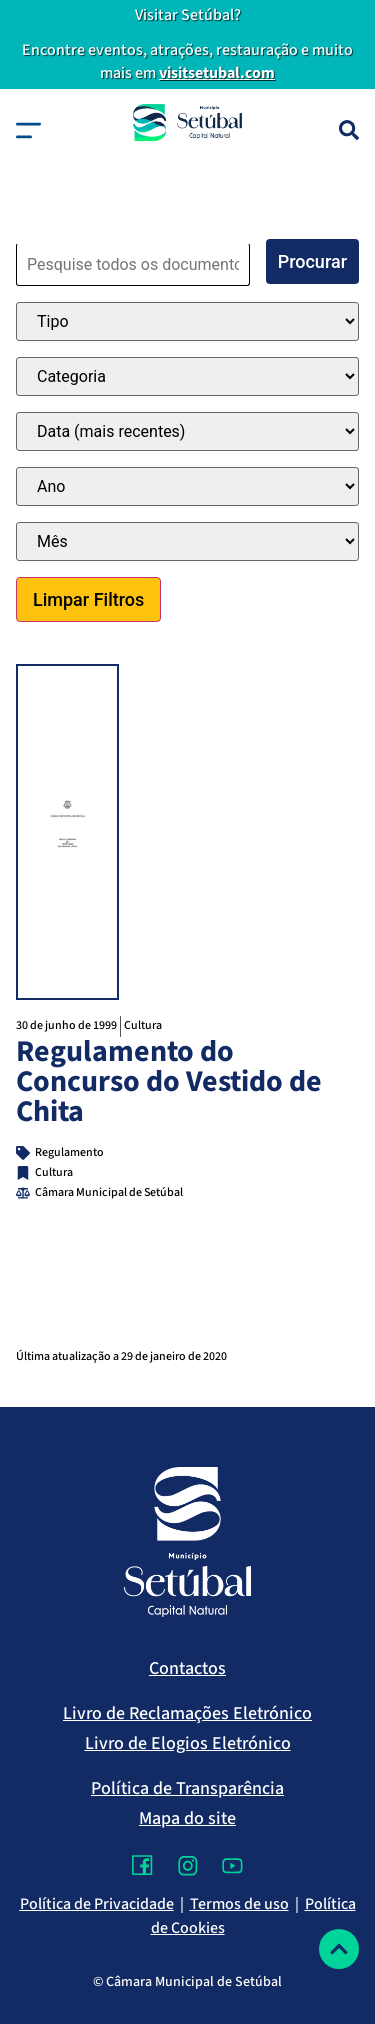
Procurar (312, 261)
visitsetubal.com (217, 73)
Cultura (143, 1025)
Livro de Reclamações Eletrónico (187, 1713)
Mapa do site (187, 1818)
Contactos (187, 1668)
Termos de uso (239, 1904)
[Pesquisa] (349, 130)
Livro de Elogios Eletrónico (188, 1743)
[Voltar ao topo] (339, 1949)
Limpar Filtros (88, 599)
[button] (28, 130)
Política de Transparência (187, 1788)
